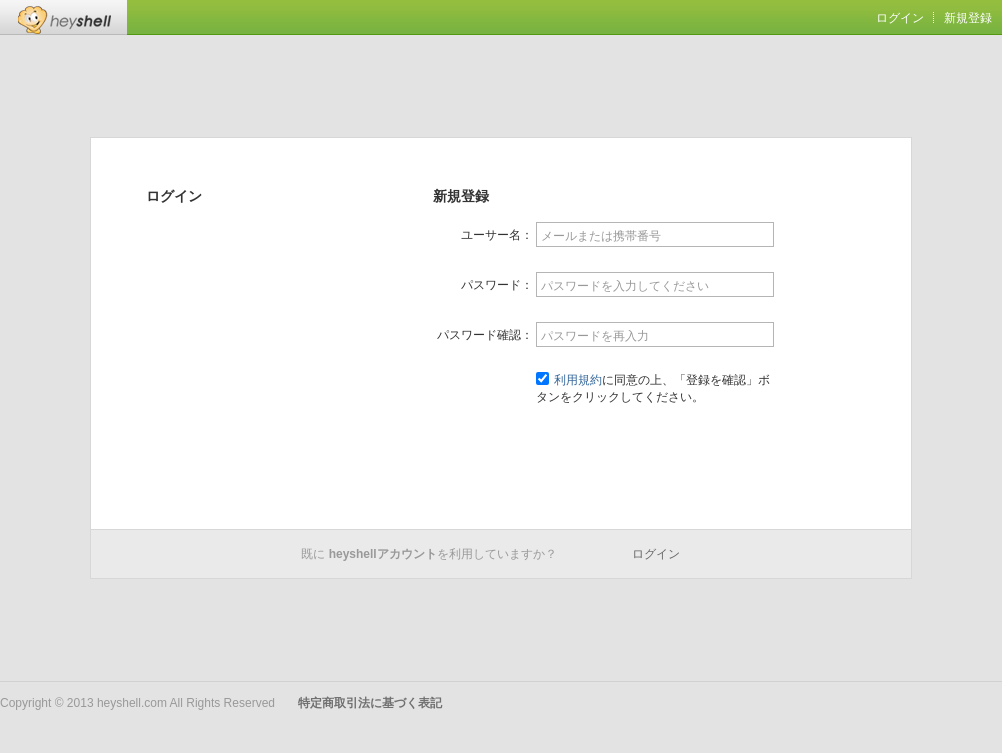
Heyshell (63, 17)
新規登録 (968, 18)
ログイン (900, 18)
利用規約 (578, 380)
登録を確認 (655, 446)
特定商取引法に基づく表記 (370, 703)
